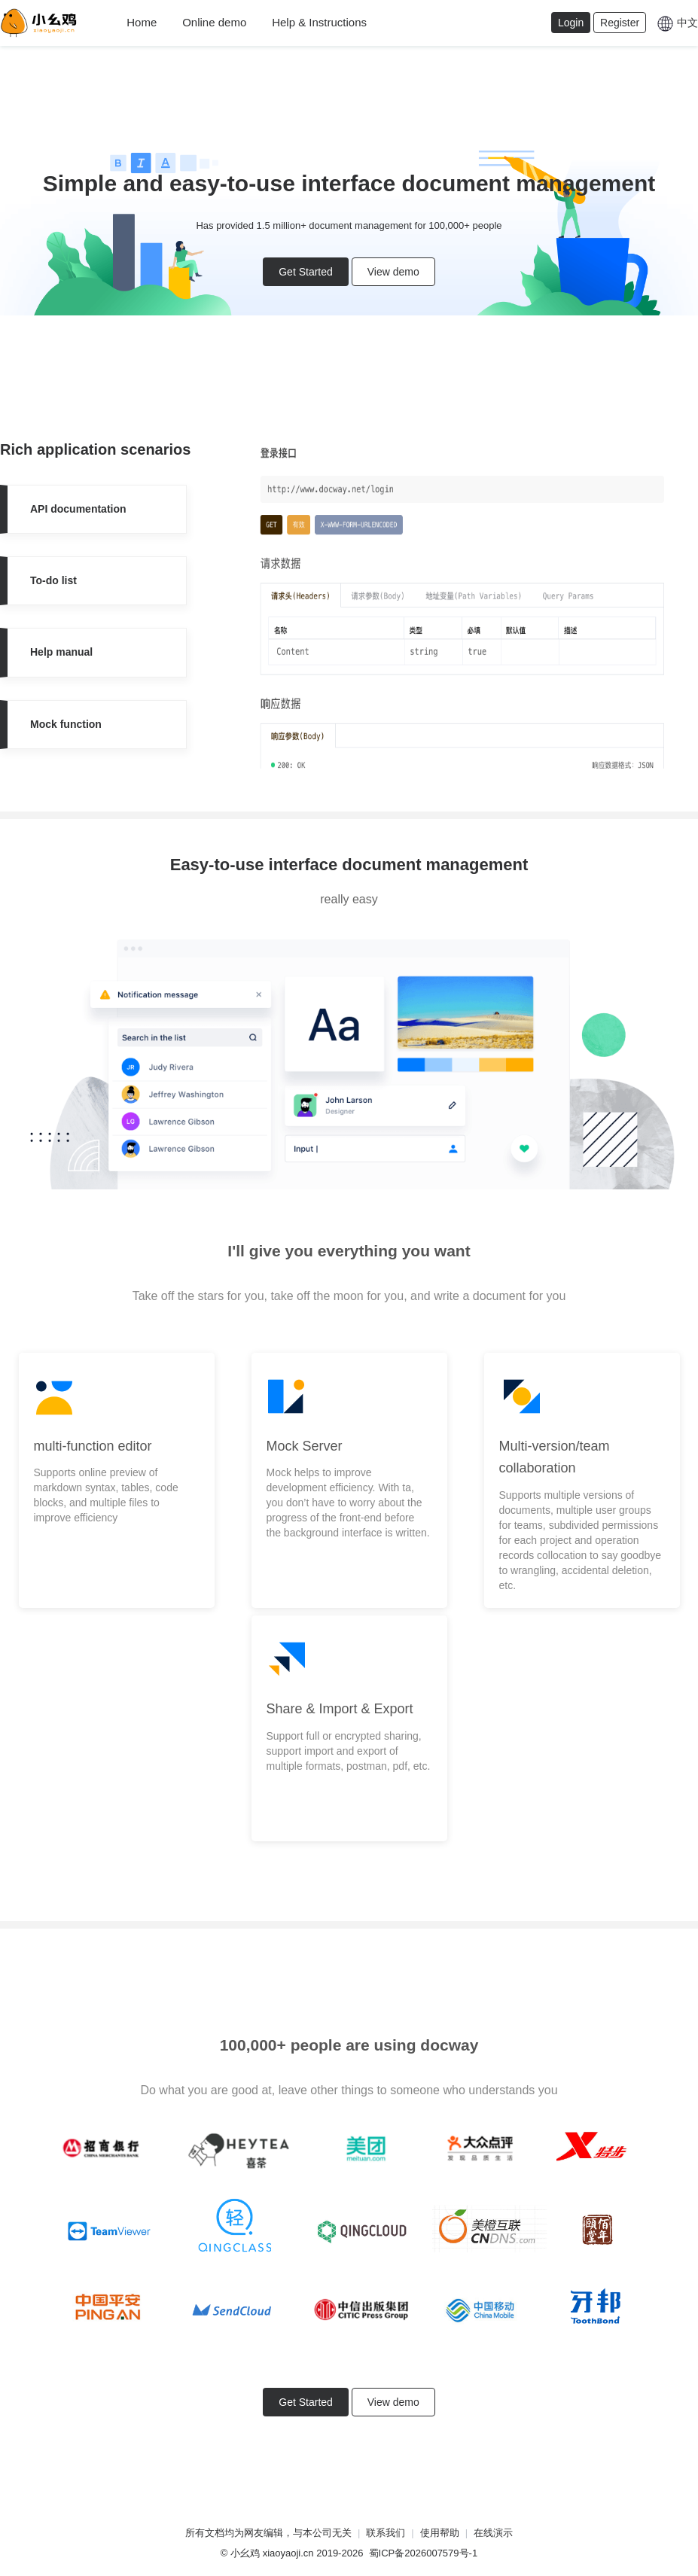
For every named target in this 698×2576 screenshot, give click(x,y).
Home (141, 22)
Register (619, 23)
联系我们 (385, 2532)
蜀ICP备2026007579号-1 (423, 2553)
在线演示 (493, 2532)
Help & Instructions (319, 22)
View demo (393, 272)
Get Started (306, 272)
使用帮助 (439, 2532)
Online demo (214, 22)
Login (571, 23)
